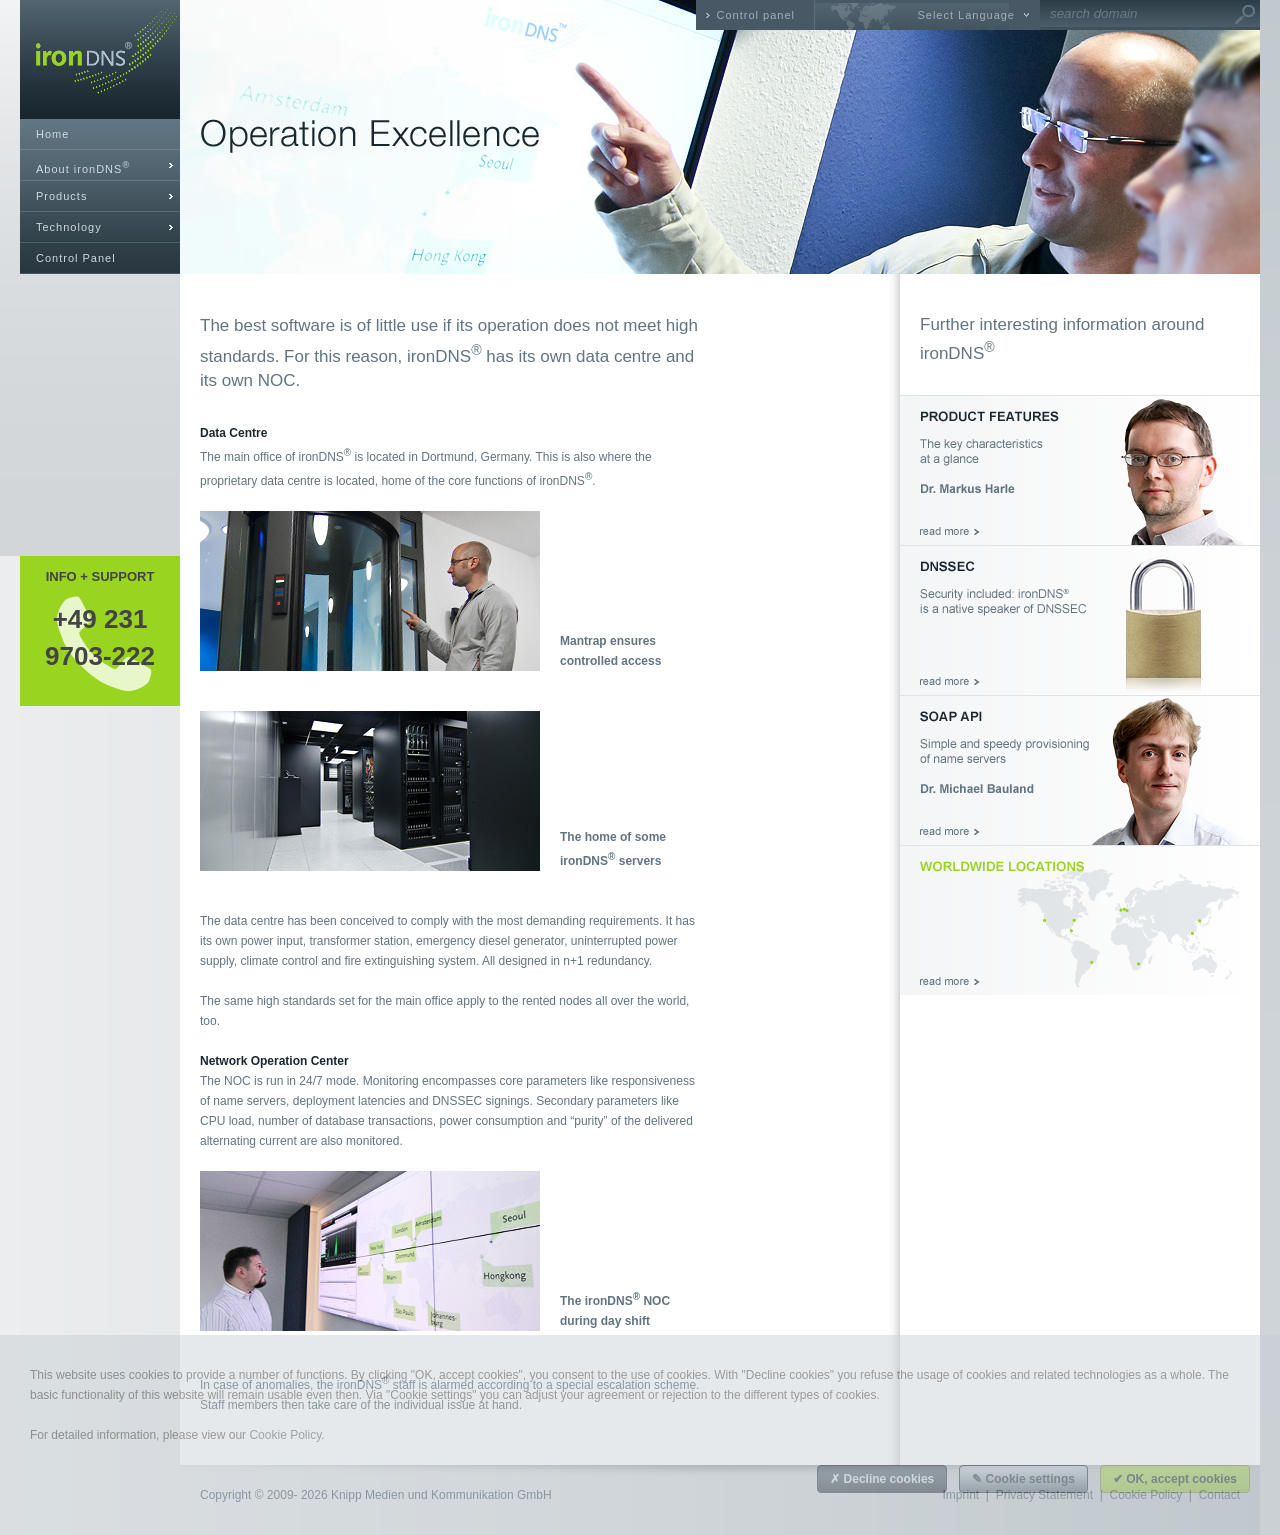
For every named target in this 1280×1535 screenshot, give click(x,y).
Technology (69, 227)
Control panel (756, 15)
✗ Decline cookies (882, 1479)
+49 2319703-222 (100, 637)
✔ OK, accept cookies (1175, 1479)
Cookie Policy (285, 1435)
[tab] (100, 165)
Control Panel (76, 258)
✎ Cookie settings (1023, 1479)
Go (1245, 15)
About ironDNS (83, 167)
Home (52, 134)
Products (61, 196)
